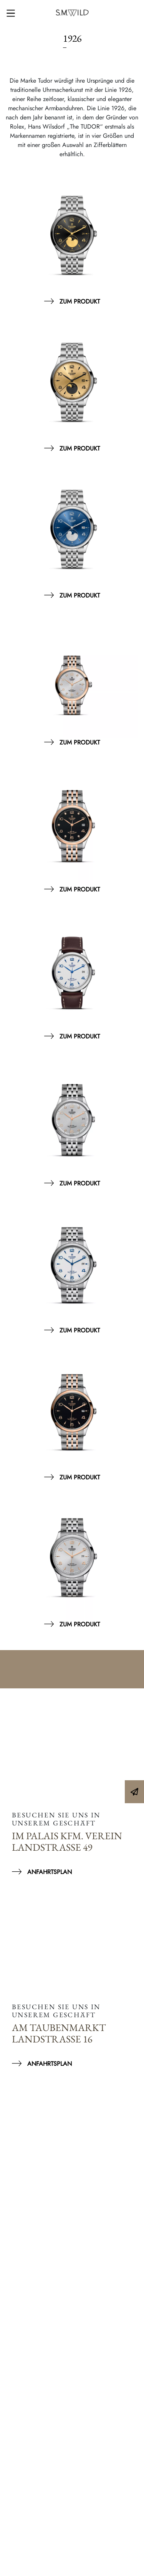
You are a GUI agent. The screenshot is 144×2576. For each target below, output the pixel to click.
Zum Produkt (80, 301)
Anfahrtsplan (49, 1872)
